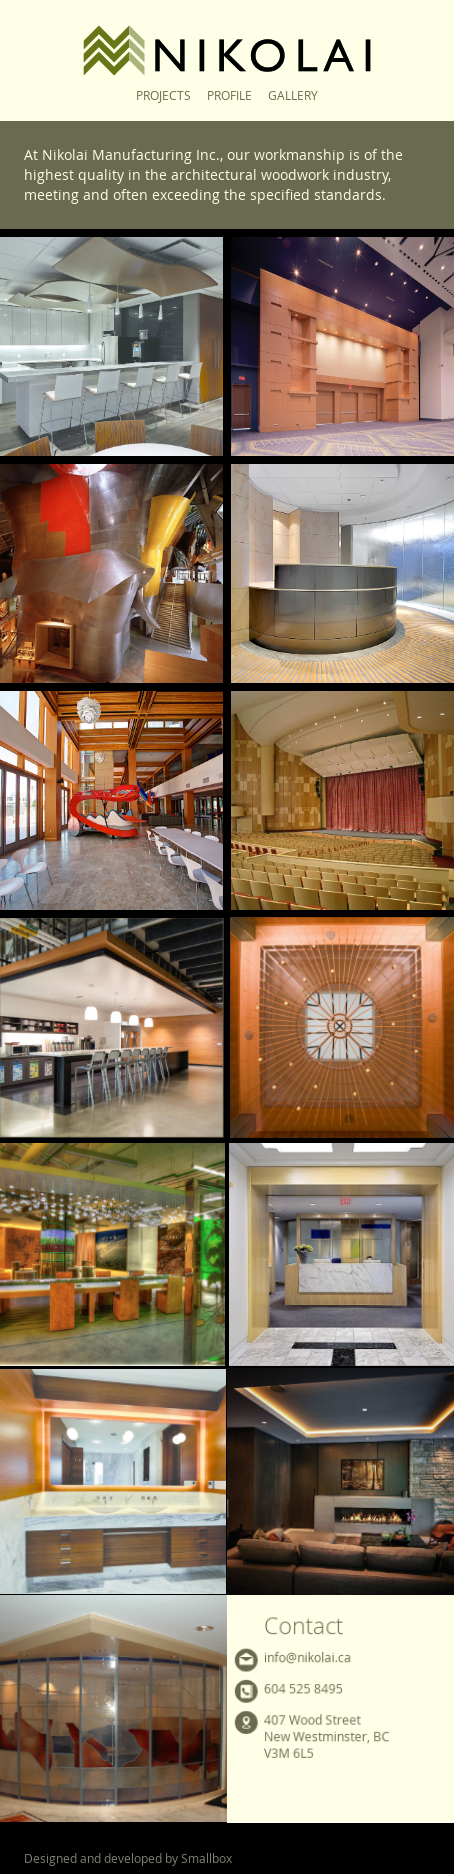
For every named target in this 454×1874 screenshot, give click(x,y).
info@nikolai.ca (307, 1656)
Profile (229, 95)
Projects (163, 95)
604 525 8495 (303, 1688)
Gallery (293, 95)
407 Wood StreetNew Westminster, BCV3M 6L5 (326, 1736)
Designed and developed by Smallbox (128, 1858)
